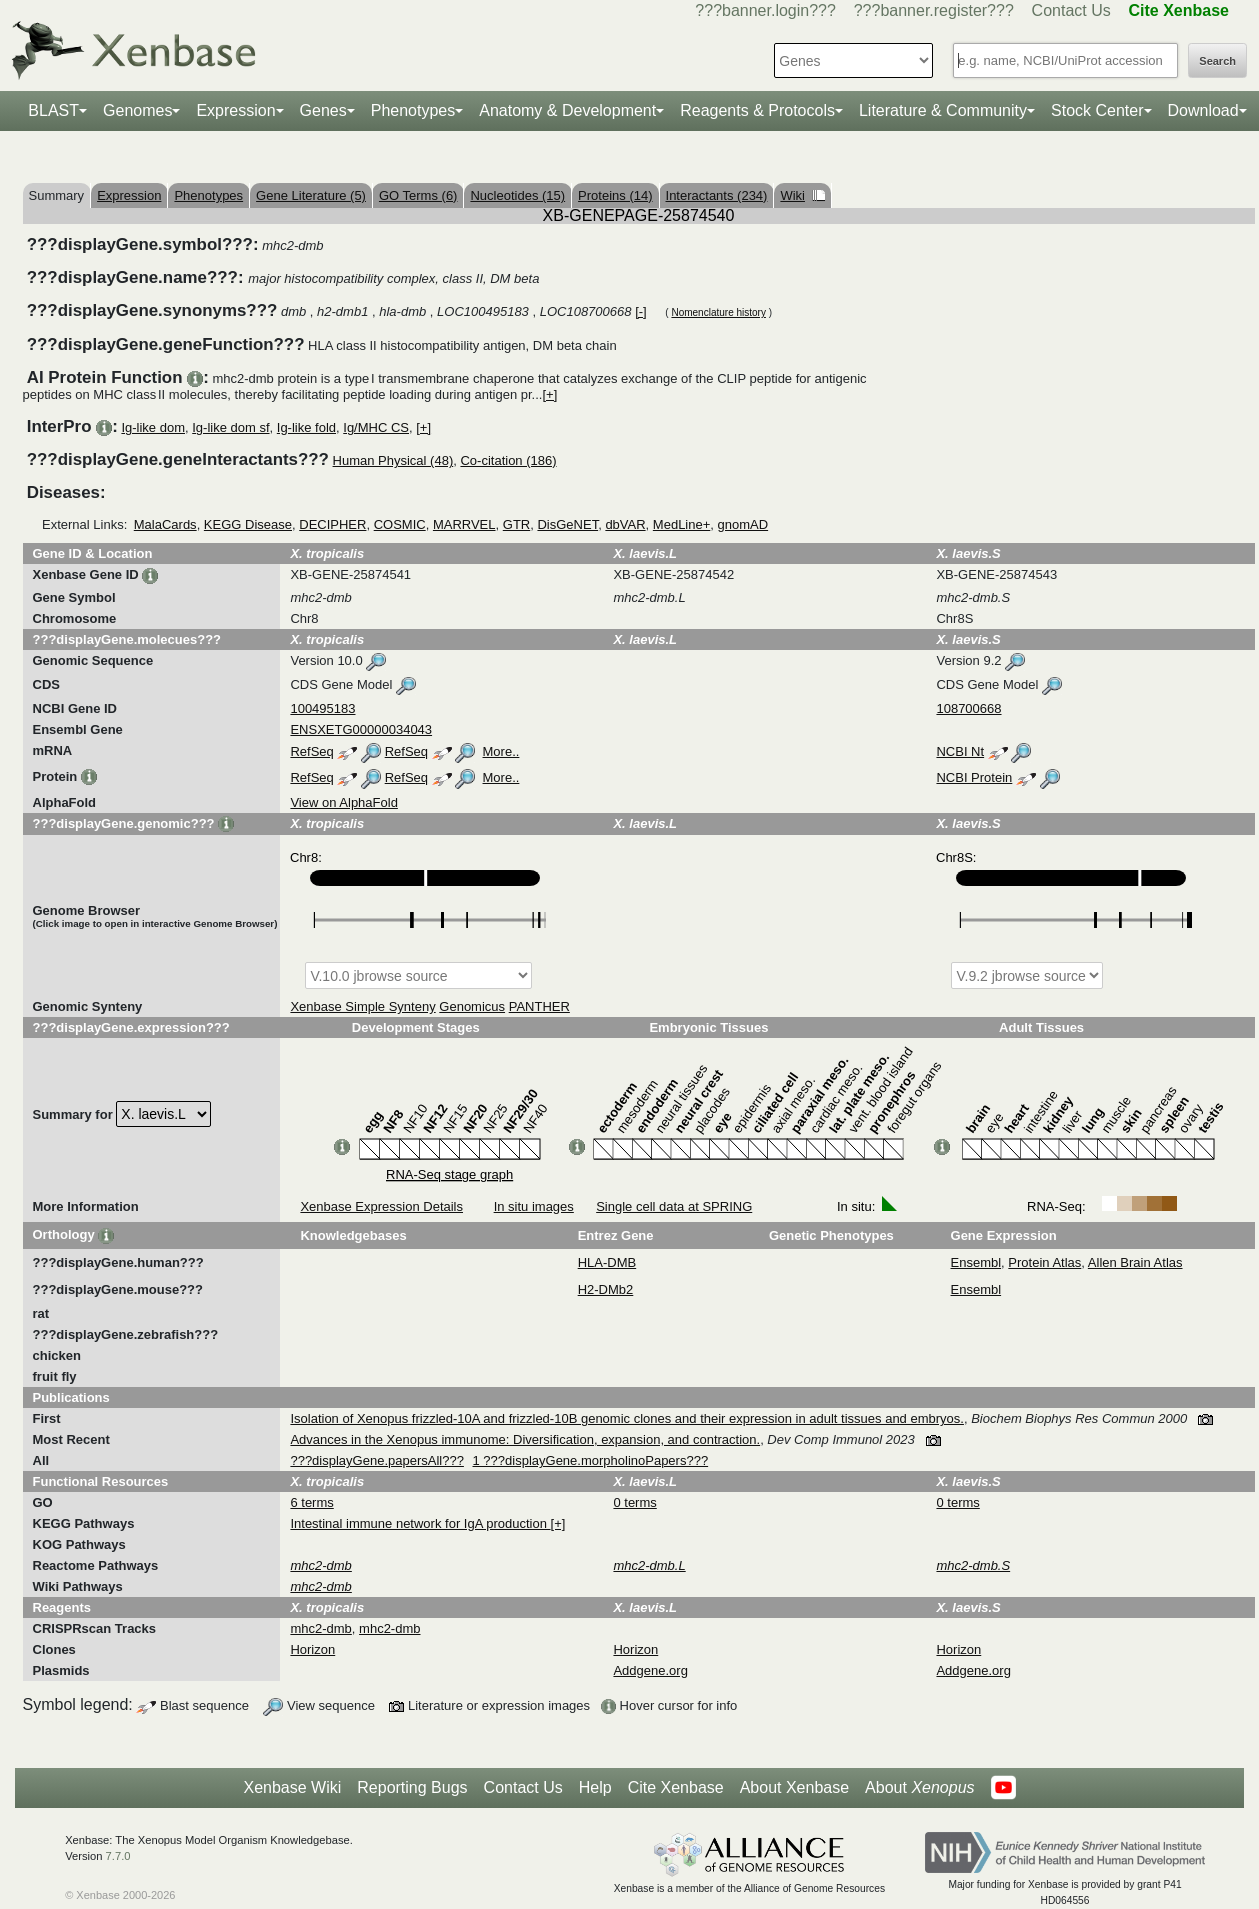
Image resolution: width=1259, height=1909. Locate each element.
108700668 (968, 708)
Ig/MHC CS (376, 427)
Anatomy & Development (567, 110)
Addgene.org (650, 1670)
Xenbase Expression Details (381, 1206)
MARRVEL (464, 524)
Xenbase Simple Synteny (362, 1006)
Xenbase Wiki (292, 1787)
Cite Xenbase (676, 1787)
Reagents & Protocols (757, 110)
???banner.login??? (765, 10)
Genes (323, 110)
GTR (516, 524)
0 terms (634, 1502)
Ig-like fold (306, 427)
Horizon (312, 1649)
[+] (549, 394)
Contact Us (1071, 10)
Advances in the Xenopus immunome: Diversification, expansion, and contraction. (525, 1439)
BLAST (53, 110)
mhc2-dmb (320, 1628)
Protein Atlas (1044, 1262)
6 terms (311, 1502)
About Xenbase (794, 1787)
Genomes (137, 110)
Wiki (802, 195)
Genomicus (472, 1006)
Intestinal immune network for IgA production (420, 1523)
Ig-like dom (153, 427)
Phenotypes (413, 110)
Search (1217, 61)
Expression (235, 110)
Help (595, 1787)
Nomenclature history (718, 312)
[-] (641, 311)
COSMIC (400, 524)
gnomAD (743, 524)
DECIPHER (332, 524)
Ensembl (976, 1262)
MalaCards (165, 524)
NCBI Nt (960, 751)
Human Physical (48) (393, 460)
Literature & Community (943, 110)
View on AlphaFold (343, 802)
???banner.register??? (934, 10)
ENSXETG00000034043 (361, 729)
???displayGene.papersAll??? (376, 1460)
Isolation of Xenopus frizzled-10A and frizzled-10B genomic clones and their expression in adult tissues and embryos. (627, 1418)
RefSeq (311, 751)
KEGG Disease (248, 524)
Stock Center (1097, 110)
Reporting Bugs (412, 1787)
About (919, 1788)
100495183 (322, 708)
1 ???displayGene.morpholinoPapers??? (591, 1460)
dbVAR (625, 524)
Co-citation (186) (508, 460)
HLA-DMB (607, 1262)
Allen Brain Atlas (1135, 1262)
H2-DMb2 (606, 1289)
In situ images (534, 1206)
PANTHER (539, 1006)
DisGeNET (567, 524)
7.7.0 (118, 1856)
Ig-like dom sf (230, 427)
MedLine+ (681, 524)
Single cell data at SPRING (674, 1206)
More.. (501, 751)
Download (1203, 110)
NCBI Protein (974, 777)
